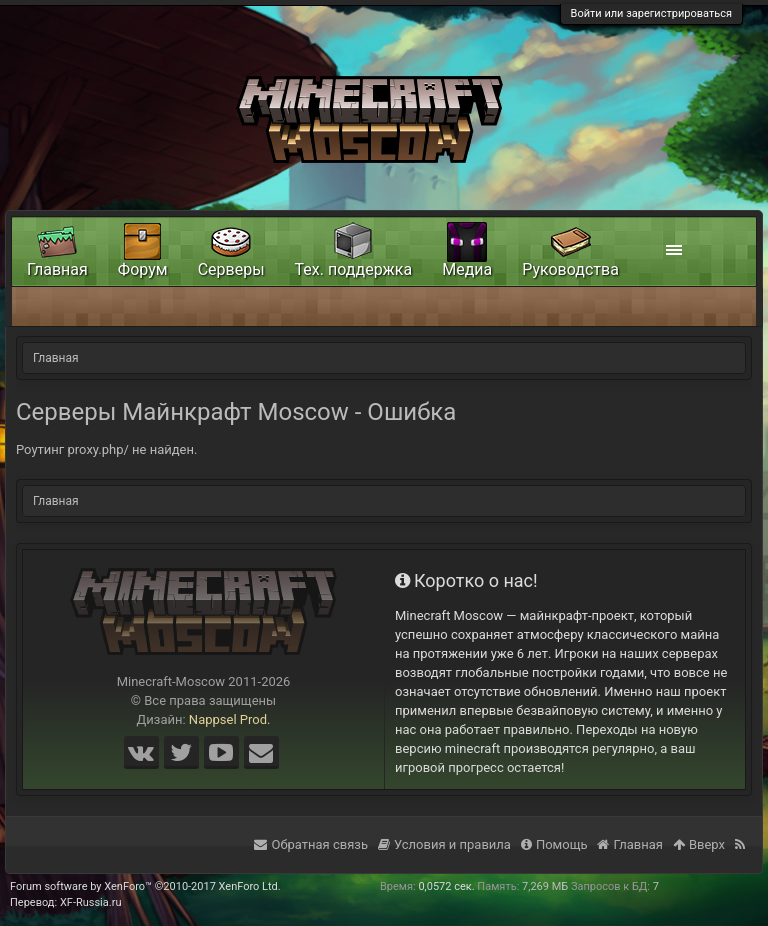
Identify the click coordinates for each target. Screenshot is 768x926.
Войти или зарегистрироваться (651, 13)
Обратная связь (311, 844)
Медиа (467, 269)
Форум (143, 269)
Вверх (699, 844)
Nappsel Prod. (230, 719)
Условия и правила (444, 844)
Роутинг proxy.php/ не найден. (106, 449)
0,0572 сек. (446, 886)
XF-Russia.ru (91, 902)
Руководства (570, 269)
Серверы (231, 269)
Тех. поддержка (354, 269)
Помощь (554, 844)
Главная (57, 269)
